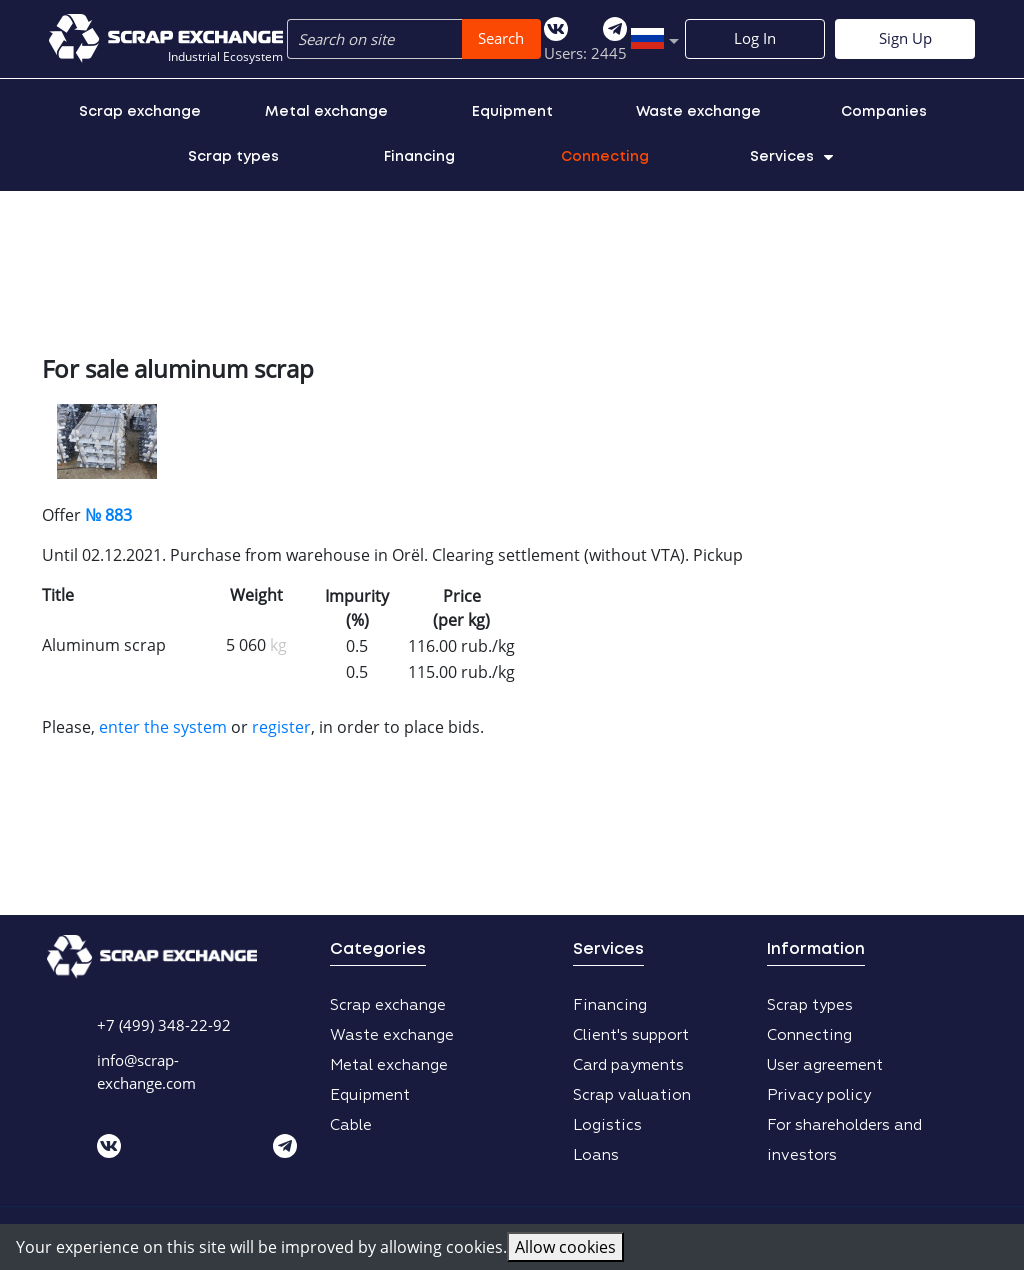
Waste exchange (698, 112)
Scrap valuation (632, 1095)
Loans (596, 1155)
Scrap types (233, 157)
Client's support (631, 1035)
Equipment (512, 112)
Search (501, 38)
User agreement (825, 1065)
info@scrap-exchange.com (146, 1071)
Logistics (607, 1125)
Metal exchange (326, 112)
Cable (351, 1125)
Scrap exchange (140, 112)
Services (791, 157)
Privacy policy (819, 1095)
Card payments (628, 1065)
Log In (755, 38)
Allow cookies (565, 1247)
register (281, 727)
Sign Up (905, 38)
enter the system (163, 727)
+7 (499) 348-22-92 (164, 1025)
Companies (884, 112)
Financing (419, 157)
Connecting (605, 157)
